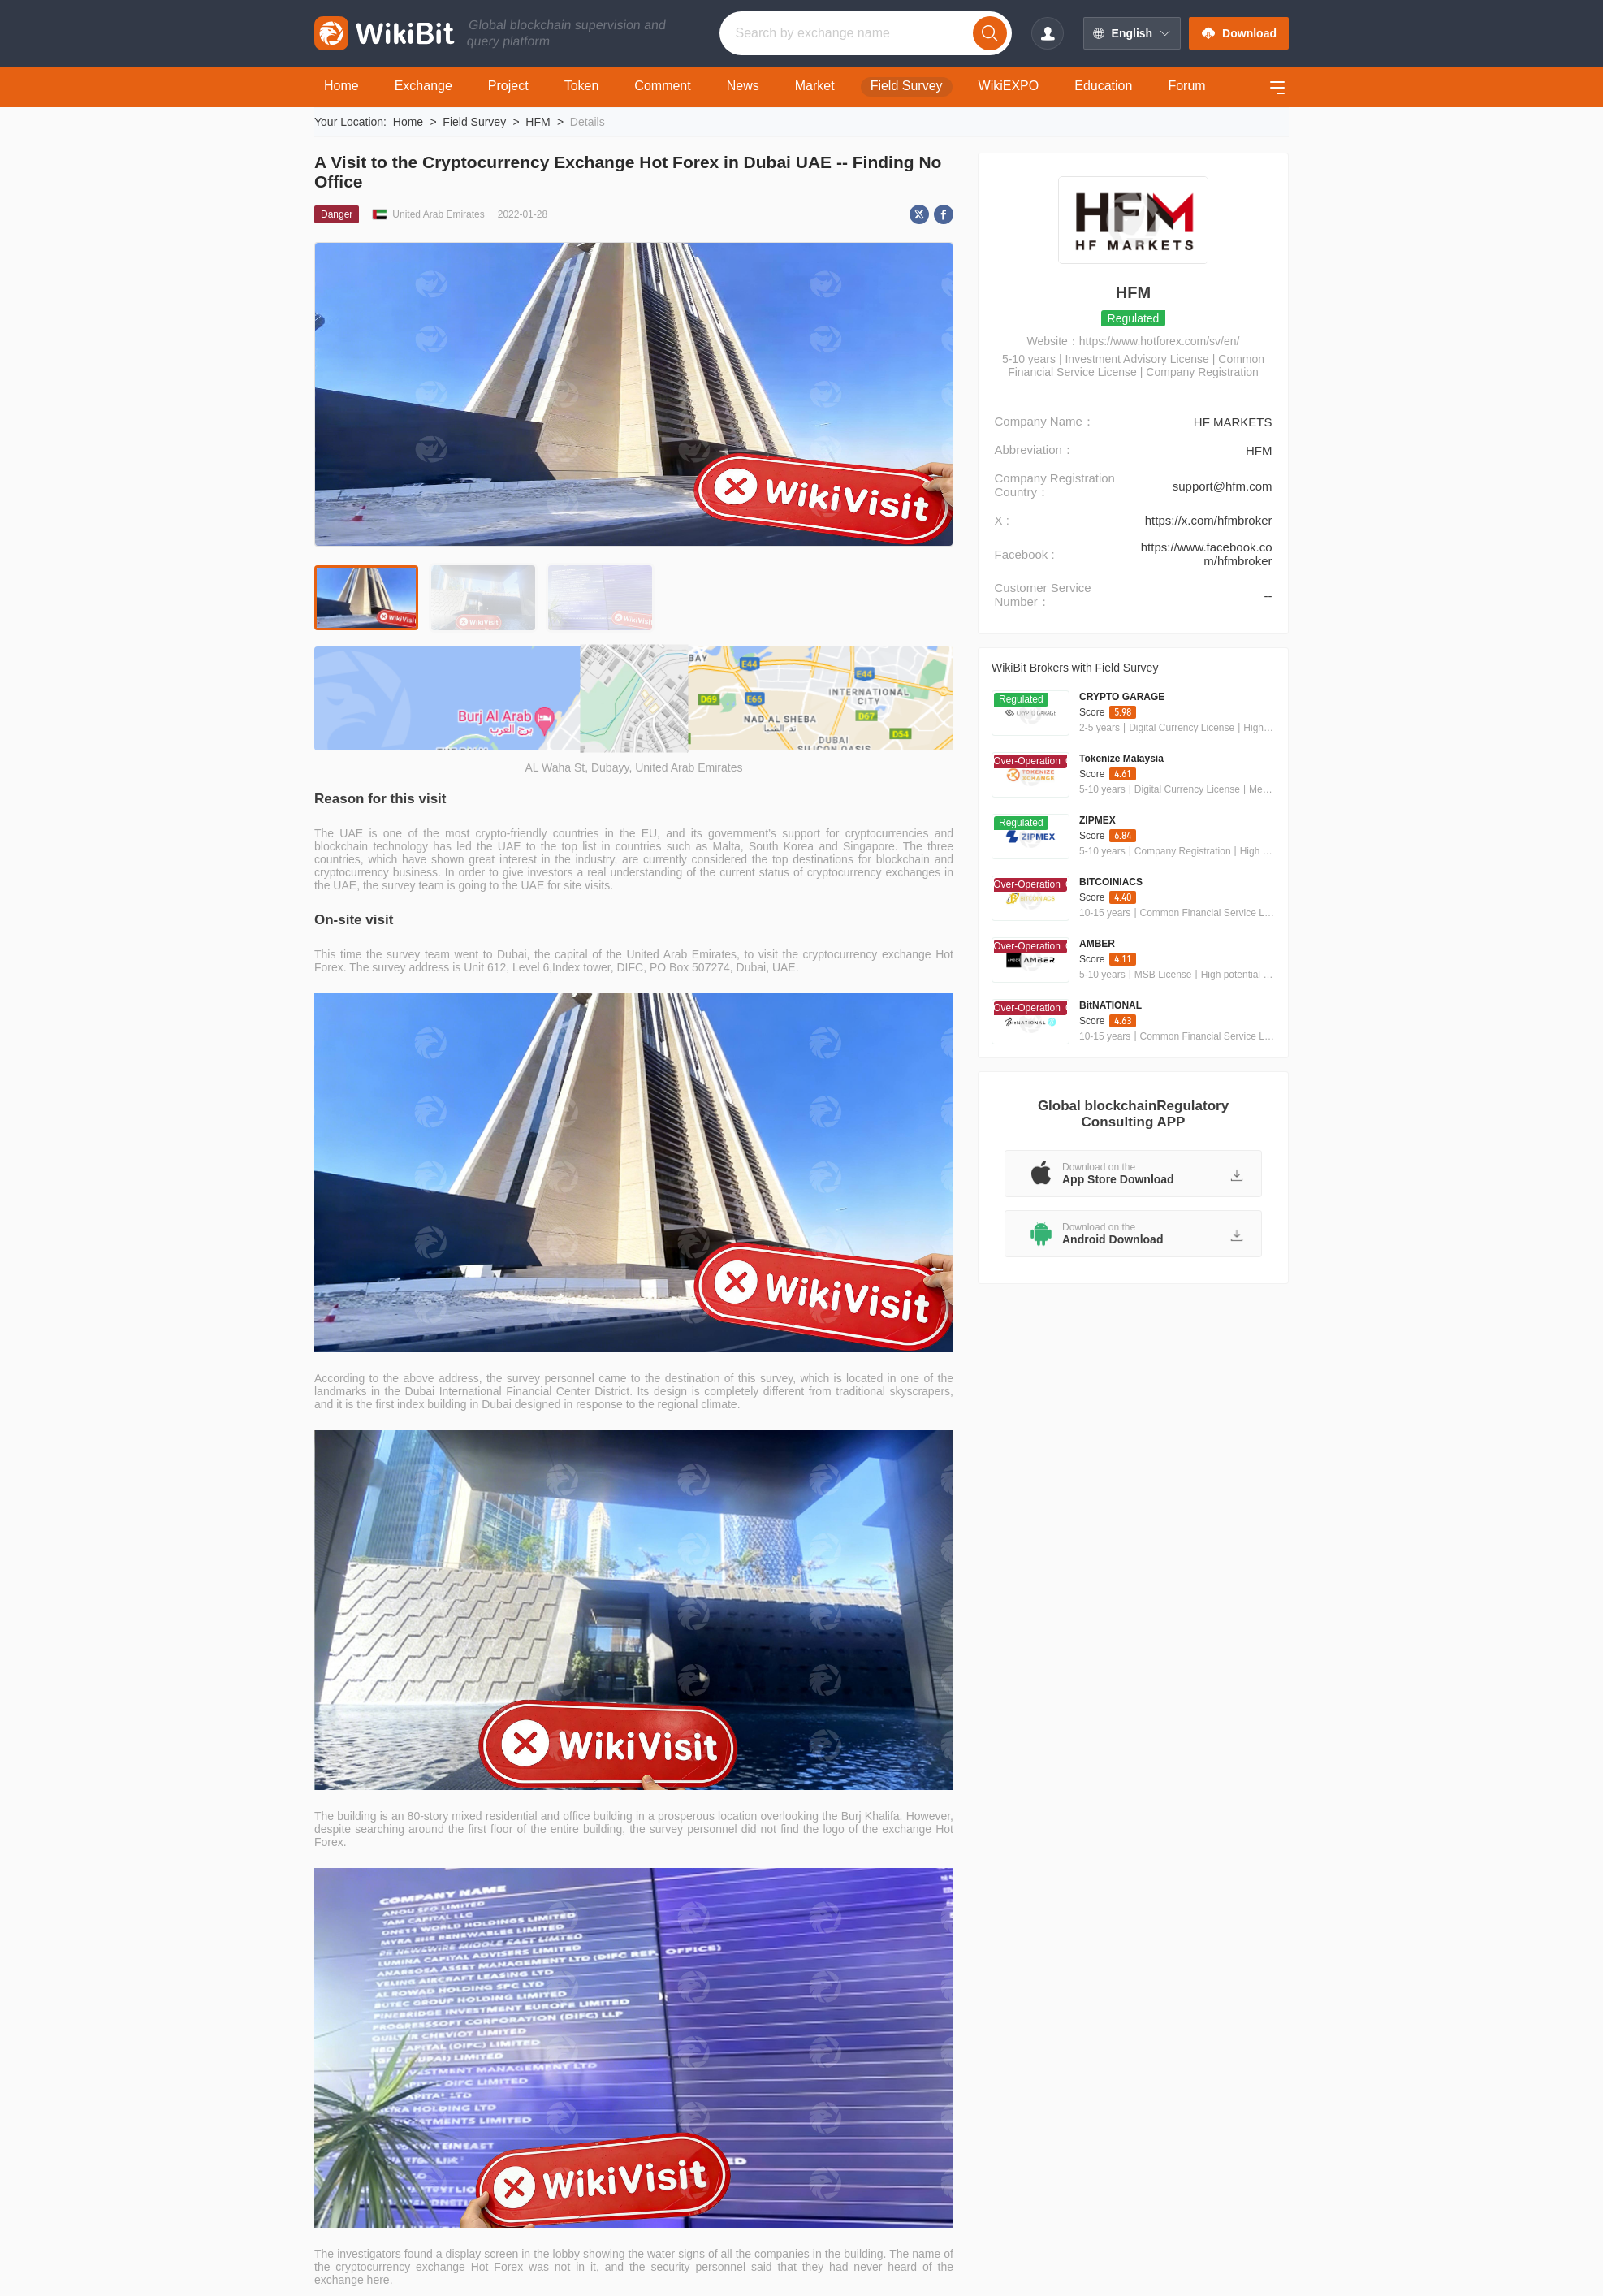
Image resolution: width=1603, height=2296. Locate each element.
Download (1239, 33)
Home (408, 121)
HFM (537, 121)
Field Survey (474, 121)
